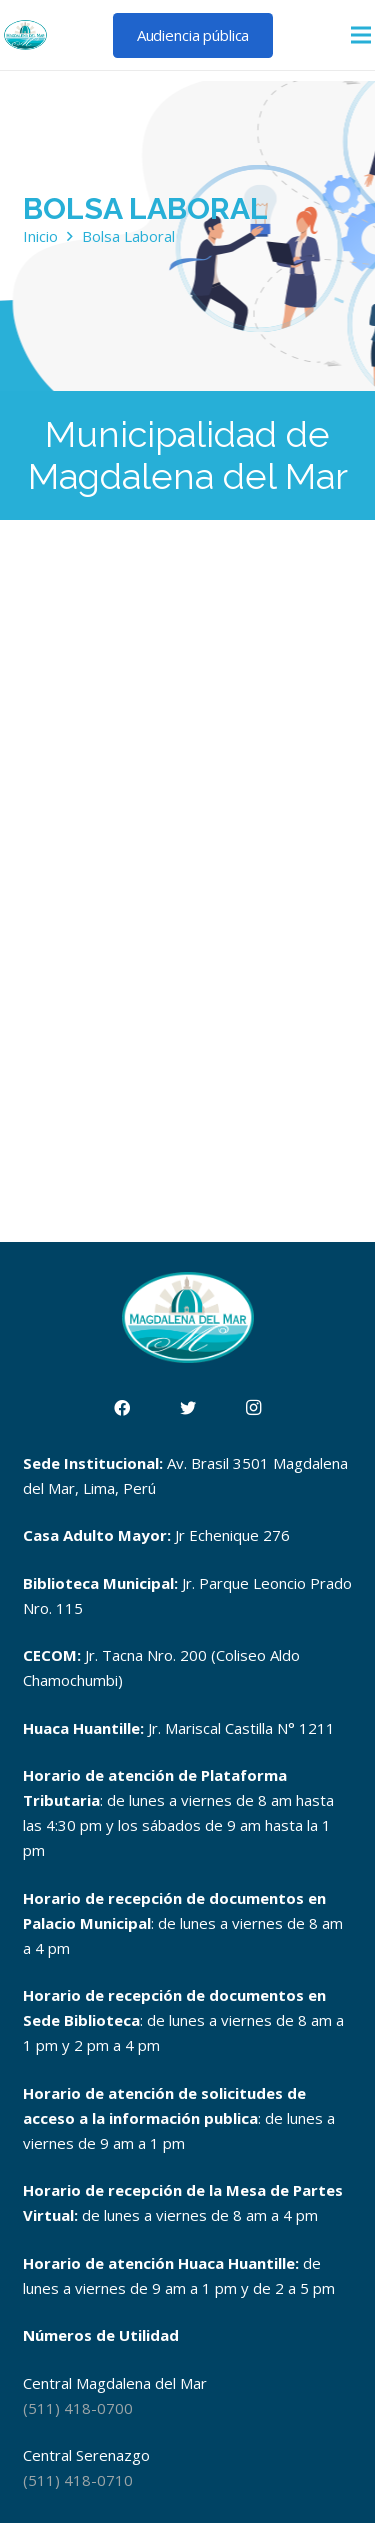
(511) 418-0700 (78, 2408)
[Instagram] (254, 1408)
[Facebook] (122, 1408)
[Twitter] (188, 1408)
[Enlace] (25, 35)
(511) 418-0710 (78, 2480)
